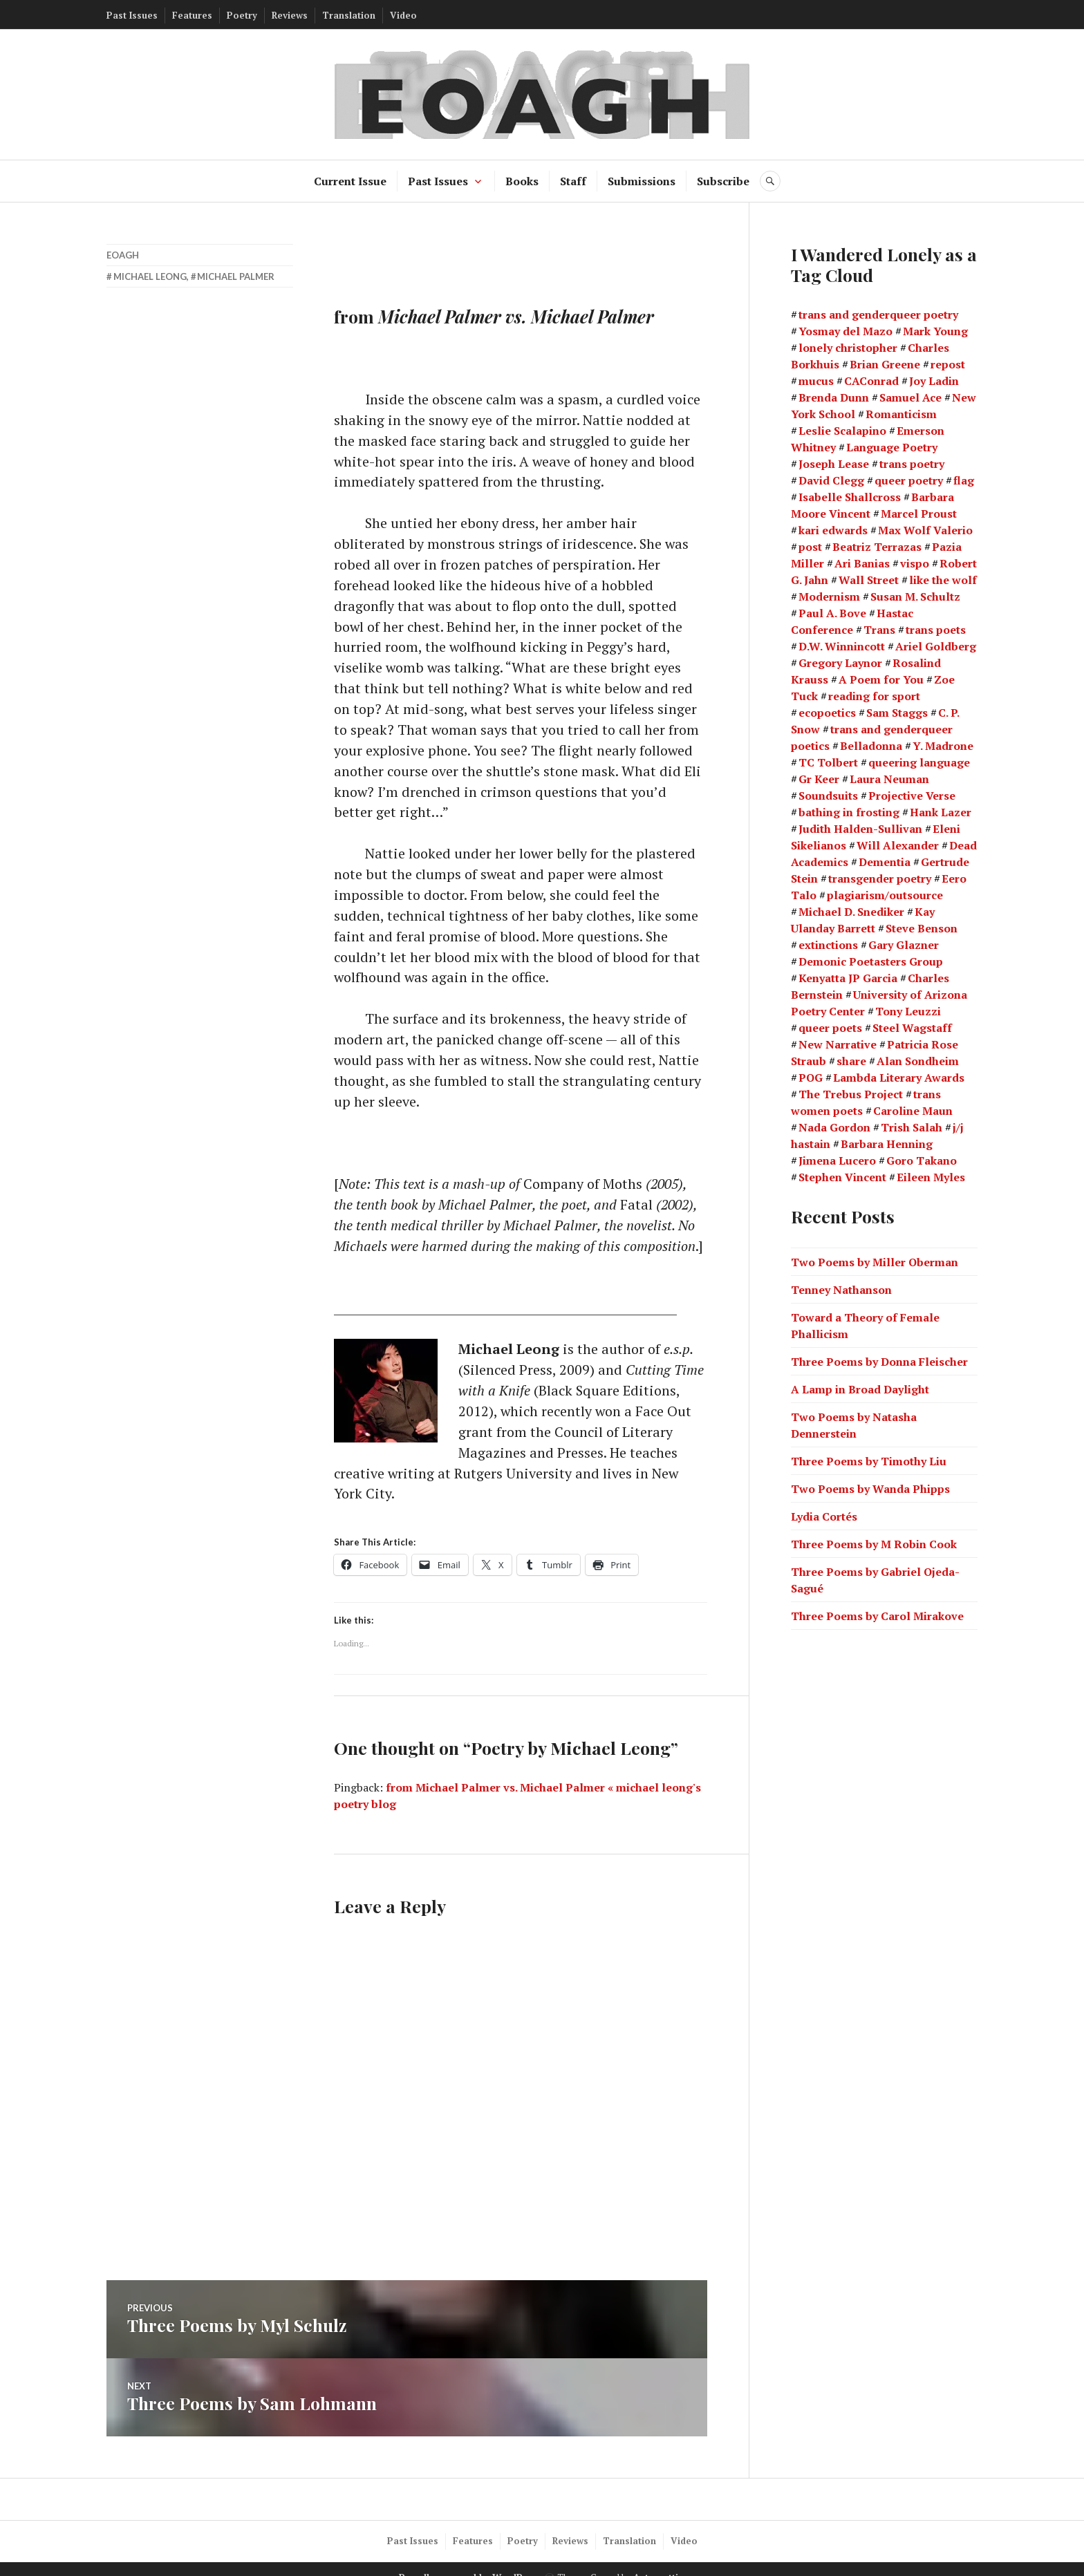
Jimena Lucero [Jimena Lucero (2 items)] (837, 1160)
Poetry (242, 15)
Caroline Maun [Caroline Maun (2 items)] (913, 1110)
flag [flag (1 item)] (963, 480)
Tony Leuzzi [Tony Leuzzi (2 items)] (908, 1011)
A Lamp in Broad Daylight (860, 1388)
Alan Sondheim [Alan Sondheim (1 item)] (918, 1061)
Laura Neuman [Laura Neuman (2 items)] (889, 779)
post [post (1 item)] (810, 546)
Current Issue (350, 181)
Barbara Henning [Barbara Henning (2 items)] (887, 1143)
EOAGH (122, 255)
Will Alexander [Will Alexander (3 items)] (898, 845)
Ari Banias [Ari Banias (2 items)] (862, 563)
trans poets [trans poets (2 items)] (936, 629)
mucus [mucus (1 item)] (816, 380)
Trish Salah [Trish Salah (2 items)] (911, 1127)
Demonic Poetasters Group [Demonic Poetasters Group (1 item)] (870, 961)
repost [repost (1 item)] (948, 364)
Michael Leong (150, 276)
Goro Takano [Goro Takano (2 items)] (921, 1160)
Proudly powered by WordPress (470, 2560)
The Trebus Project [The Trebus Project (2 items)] (850, 1094)
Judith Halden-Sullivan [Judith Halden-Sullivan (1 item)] (860, 828)
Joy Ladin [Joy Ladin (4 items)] (934, 380)
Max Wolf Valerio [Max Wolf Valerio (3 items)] (925, 530)
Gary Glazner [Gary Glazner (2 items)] (903, 944)
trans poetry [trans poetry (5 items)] (911, 463)
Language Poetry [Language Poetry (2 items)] (891, 447)
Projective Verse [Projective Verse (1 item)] (911, 795)
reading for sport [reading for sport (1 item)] (874, 696)
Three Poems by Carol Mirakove (877, 1615)
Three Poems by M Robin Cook (874, 1543)
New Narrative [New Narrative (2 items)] (837, 1044)
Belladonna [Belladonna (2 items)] (871, 745)
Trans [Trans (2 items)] (879, 629)
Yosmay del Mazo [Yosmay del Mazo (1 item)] (845, 331)
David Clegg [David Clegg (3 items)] (831, 480)
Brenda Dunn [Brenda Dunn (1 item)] (833, 397)
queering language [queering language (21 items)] (919, 762)
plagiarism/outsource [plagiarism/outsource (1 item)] (885, 895)
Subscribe (723, 181)
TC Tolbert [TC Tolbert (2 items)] (828, 762)
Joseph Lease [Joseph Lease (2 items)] (833, 463)
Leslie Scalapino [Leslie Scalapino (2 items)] (842, 430)
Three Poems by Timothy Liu (868, 1460)
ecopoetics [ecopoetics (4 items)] (827, 712)
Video (403, 15)
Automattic (658, 2560)
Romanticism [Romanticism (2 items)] (901, 414)
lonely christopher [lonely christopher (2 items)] (847, 347)
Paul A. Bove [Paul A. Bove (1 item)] (832, 613)
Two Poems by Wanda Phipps (870, 1488)
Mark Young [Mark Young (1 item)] (935, 331)
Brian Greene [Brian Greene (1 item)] (885, 364)
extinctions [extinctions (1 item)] (828, 944)
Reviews (290, 15)
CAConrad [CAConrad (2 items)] (871, 380)
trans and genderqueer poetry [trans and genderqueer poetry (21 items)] (878, 314)
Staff (573, 181)
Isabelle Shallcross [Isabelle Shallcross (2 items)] (849, 497)
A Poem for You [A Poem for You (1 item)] (881, 679)
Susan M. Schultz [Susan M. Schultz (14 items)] (915, 596)
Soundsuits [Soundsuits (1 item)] (828, 795)
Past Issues (132, 15)
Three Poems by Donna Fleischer (879, 1361)
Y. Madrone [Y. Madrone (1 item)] (943, 745)
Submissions (641, 181)
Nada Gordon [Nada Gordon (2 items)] (834, 1127)
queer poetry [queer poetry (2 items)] (909, 480)
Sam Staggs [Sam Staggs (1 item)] (897, 712)
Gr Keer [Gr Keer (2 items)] (818, 779)
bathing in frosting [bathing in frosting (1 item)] (848, 812)
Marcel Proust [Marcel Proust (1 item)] (919, 513)
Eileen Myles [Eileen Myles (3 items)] (931, 1177)
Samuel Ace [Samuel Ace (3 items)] (910, 397)
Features (192, 15)
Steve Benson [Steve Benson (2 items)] (921, 928)
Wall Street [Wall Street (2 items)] (869, 579)
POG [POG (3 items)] (810, 1077)
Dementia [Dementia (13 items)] (884, 861)
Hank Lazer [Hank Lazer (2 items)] (940, 812)
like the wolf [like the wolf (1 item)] (943, 579)
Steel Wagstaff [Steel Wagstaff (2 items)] (912, 1027)
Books (522, 181)
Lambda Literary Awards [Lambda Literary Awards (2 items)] (898, 1077)
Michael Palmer (235, 276)
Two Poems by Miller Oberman (874, 1261)
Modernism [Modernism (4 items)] (829, 596)
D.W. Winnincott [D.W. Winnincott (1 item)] (841, 646)
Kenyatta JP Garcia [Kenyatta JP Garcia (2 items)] (847, 978)
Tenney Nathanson (841, 1289)
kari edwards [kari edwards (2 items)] (833, 530)
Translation (348, 15)
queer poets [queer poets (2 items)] (830, 1027)
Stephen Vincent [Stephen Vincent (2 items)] (842, 1177)
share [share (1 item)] (851, 1061)
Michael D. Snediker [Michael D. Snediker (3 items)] (851, 911)
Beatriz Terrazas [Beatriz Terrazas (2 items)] (877, 546)
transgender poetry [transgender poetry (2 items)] (879, 878)
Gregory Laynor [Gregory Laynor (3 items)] (840, 662)
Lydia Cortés (824, 1515)
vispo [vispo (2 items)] (914, 563)
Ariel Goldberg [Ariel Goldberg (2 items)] (935, 646)
